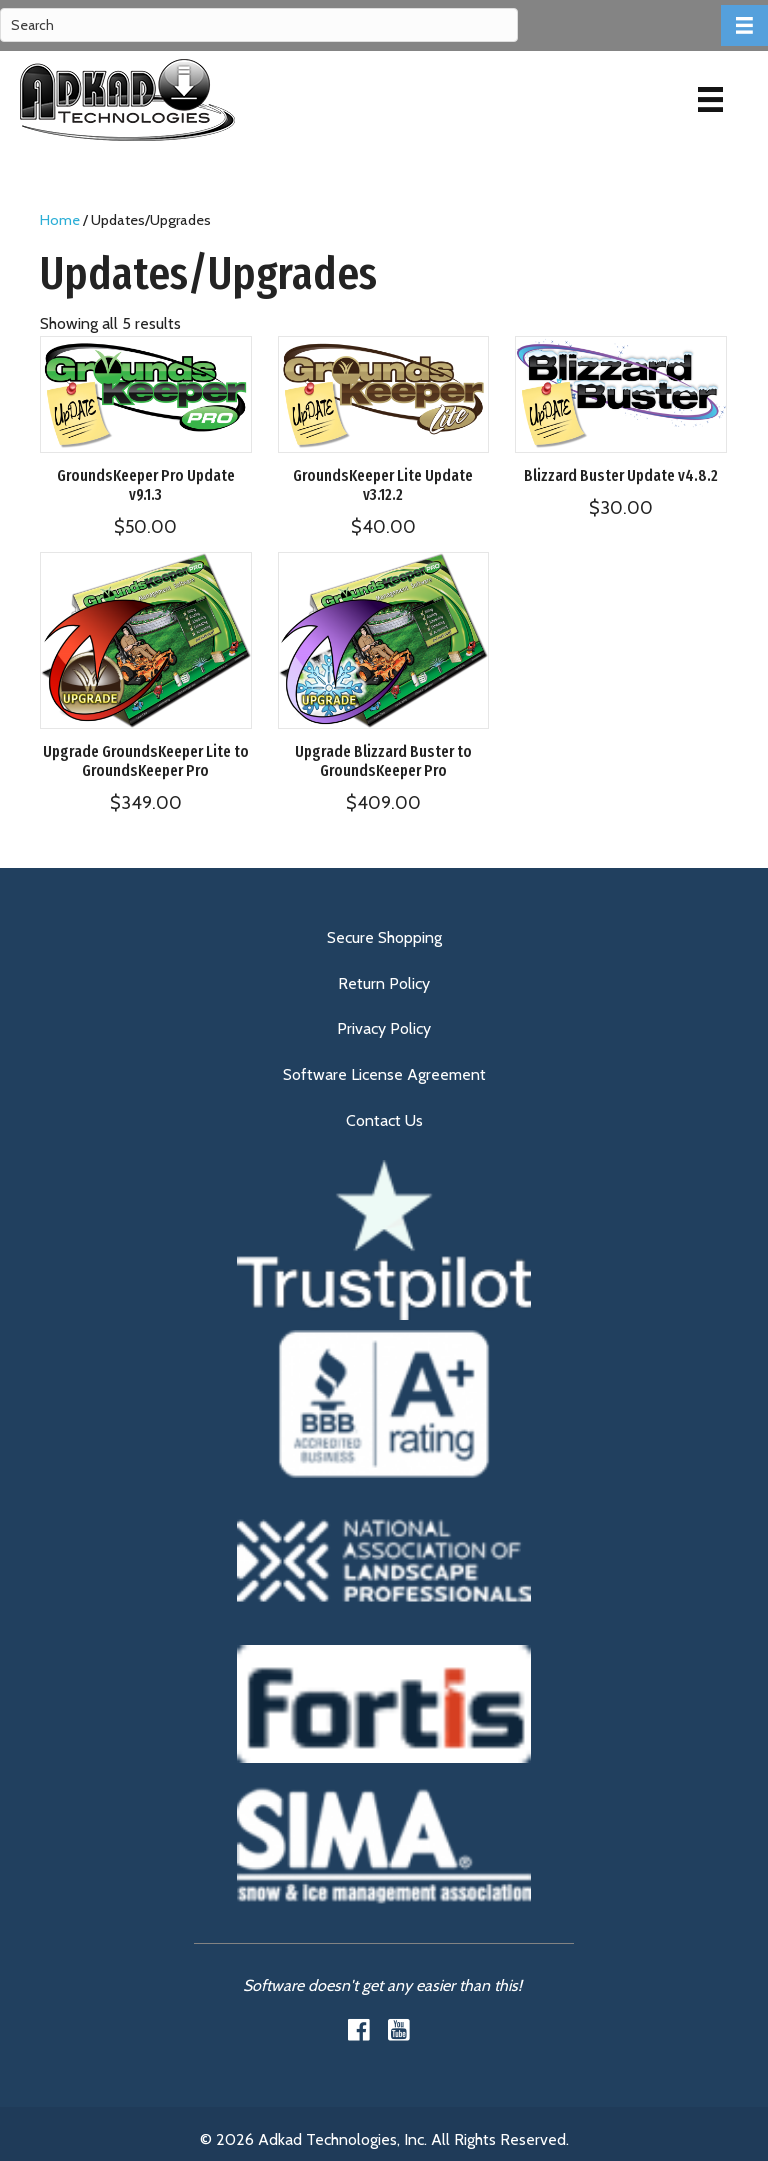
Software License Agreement (384, 1074)
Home (60, 220)
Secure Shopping (384, 937)
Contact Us (384, 1120)
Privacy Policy (384, 1028)
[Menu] (710, 99)
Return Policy (384, 983)
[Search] (259, 25)
